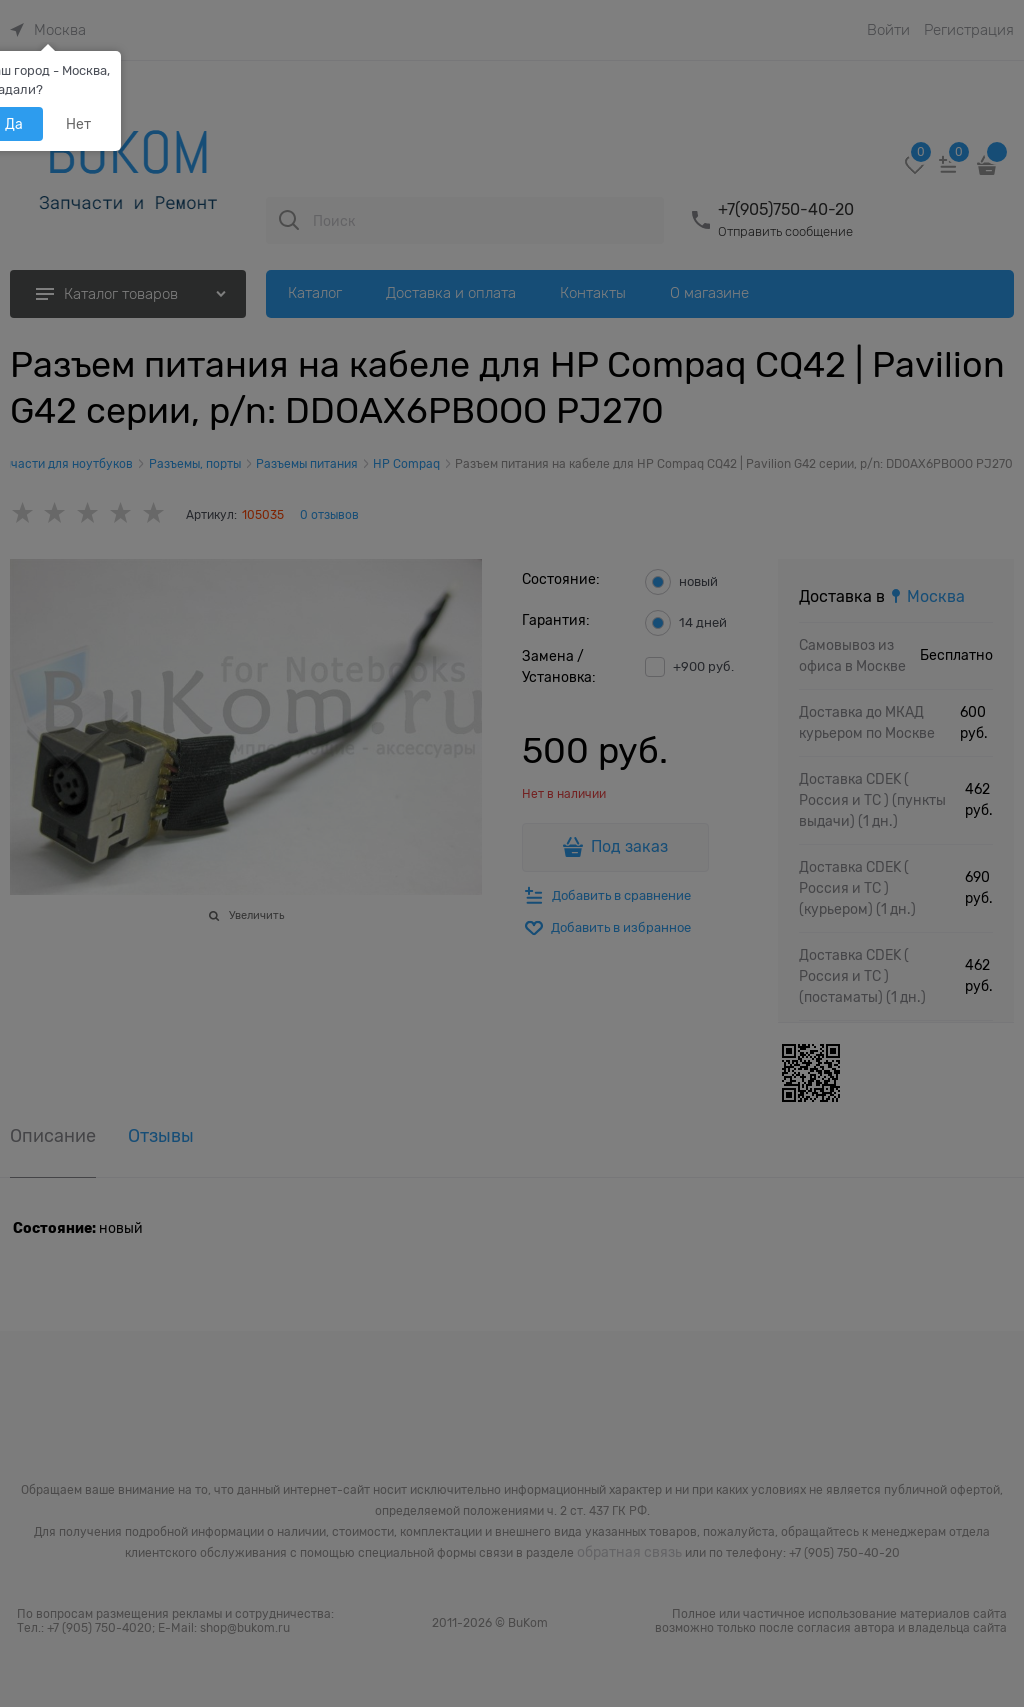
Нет (78, 124)
